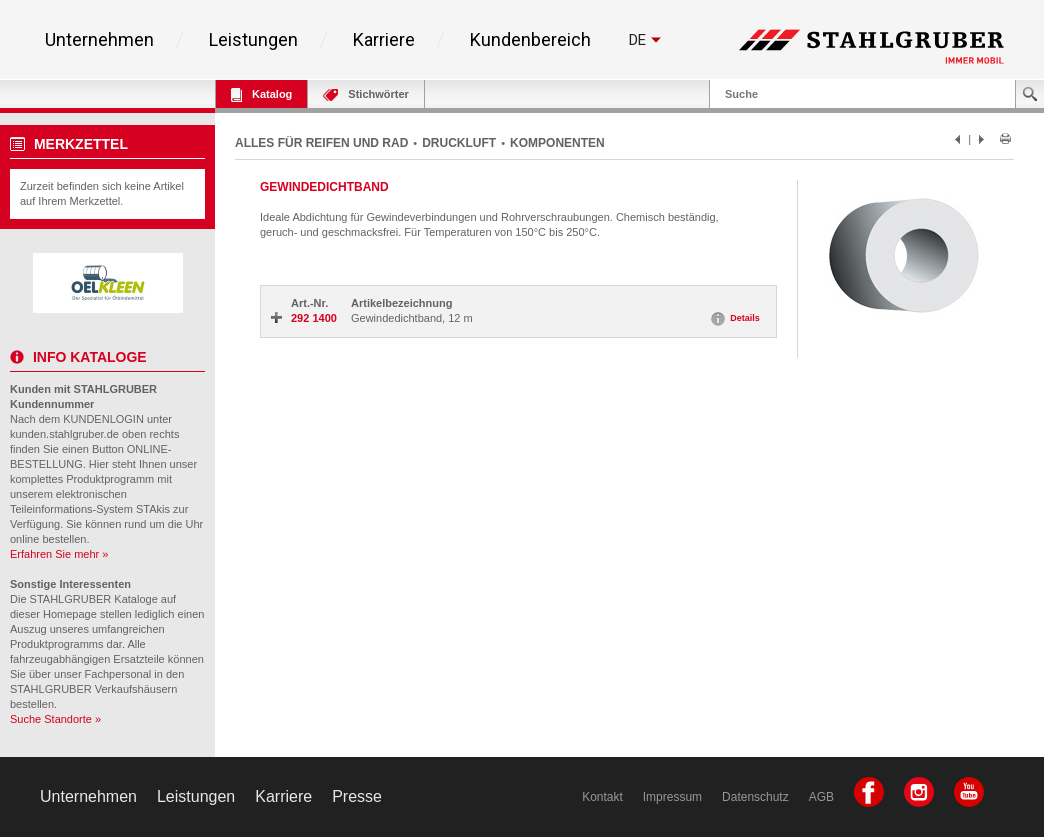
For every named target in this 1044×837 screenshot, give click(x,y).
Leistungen (253, 40)
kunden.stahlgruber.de (64, 434)
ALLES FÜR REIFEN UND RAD (321, 143)
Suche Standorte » (55, 719)
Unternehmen (99, 40)
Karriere (384, 40)
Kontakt (602, 797)
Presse (357, 796)
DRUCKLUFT (459, 143)
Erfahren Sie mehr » (59, 554)
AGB (821, 797)
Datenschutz (755, 797)
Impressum (672, 797)
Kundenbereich (530, 40)
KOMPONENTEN (557, 143)
